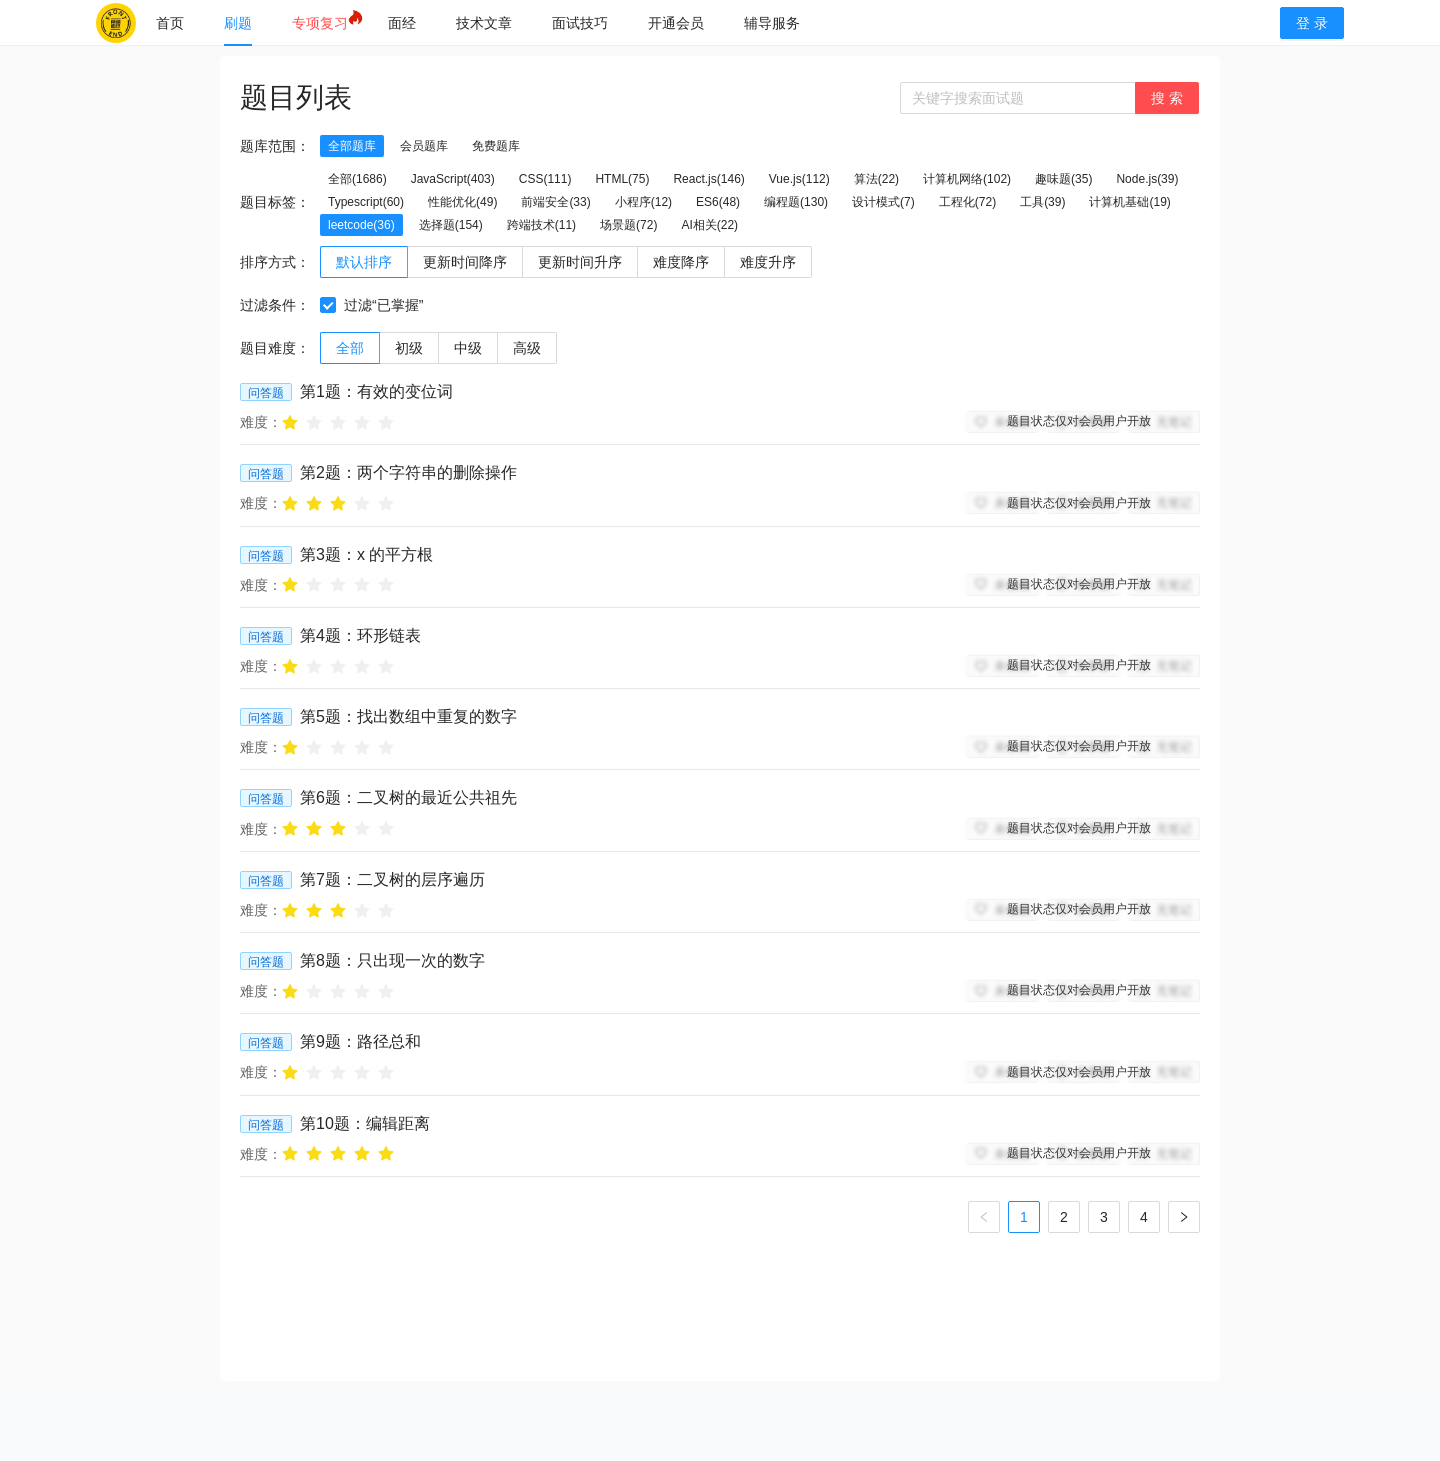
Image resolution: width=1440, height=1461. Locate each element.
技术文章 (484, 23)
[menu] (698, 22)
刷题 (238, 23)
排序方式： (275, 262)
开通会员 (676, 23)
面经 (402, 23)
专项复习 (320, 23)
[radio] (290, 421)
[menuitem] (170, 23)
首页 (170, 23)
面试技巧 (580, 23)
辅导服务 (772, 23)
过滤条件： (275, 305)
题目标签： (275, 202)
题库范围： (275, 146)
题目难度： (275, 348)
